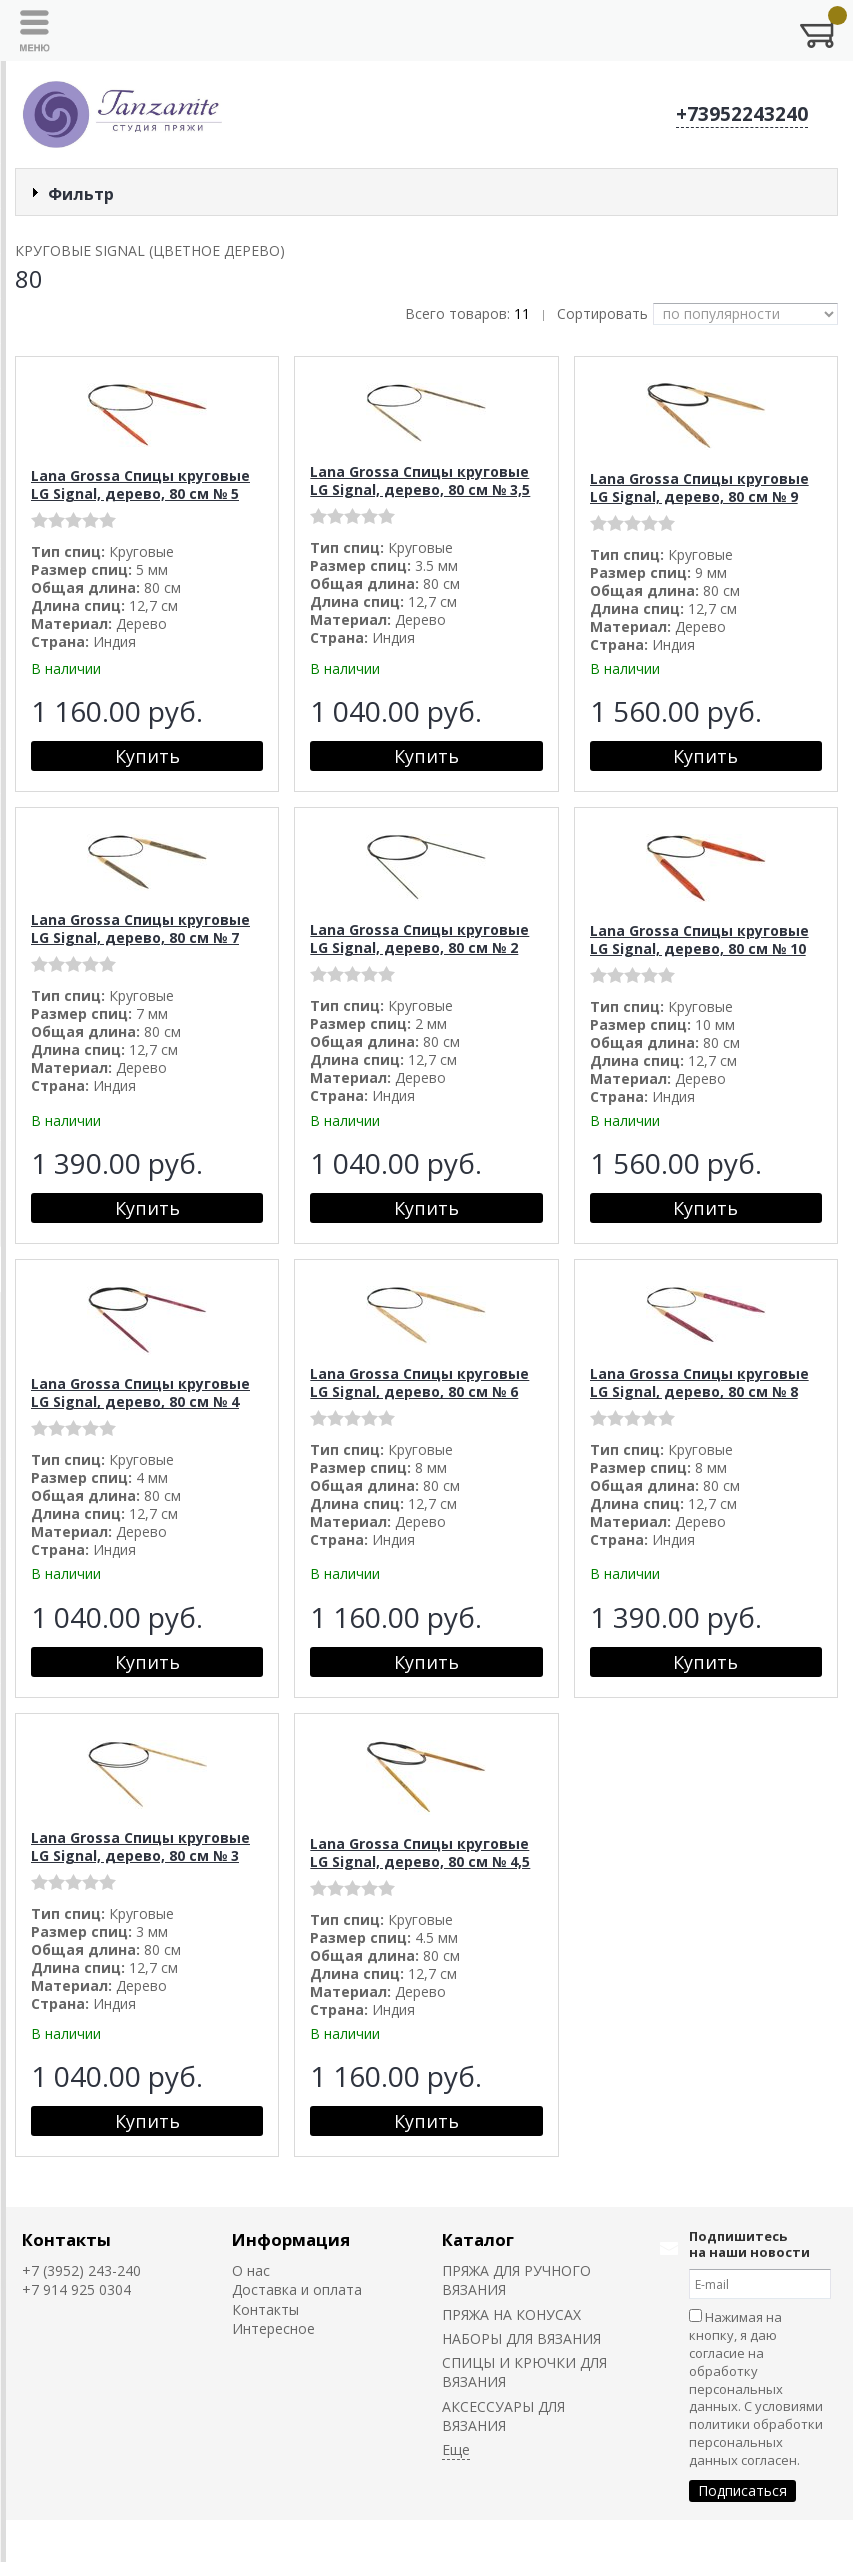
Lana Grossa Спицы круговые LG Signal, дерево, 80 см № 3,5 (420, 480)
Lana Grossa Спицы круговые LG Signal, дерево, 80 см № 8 (699, 1382)
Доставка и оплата (297, 2289)
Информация (291, 2239)
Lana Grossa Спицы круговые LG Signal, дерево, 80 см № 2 (419, 938)
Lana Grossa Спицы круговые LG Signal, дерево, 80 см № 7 (140, 928)
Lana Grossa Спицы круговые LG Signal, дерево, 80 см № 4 (140, 1392)
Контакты (66, 2239)
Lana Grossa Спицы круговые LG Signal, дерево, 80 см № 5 (140, 484)
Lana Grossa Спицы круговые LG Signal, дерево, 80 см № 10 (699, 939)
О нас (251, 2270)
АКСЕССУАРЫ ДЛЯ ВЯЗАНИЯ (503, 2416)
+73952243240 (742, 114)
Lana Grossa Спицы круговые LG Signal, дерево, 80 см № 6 (419, 1382)
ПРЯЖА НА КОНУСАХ (511, 2314)
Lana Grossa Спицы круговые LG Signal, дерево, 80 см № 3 (140, 1846)
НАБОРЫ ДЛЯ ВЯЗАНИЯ (521, 2338)
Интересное (273, 2328)
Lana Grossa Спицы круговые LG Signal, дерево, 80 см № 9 (699, 487)
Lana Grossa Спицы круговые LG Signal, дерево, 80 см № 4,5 (420, 1852)
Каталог (478, 2239)
